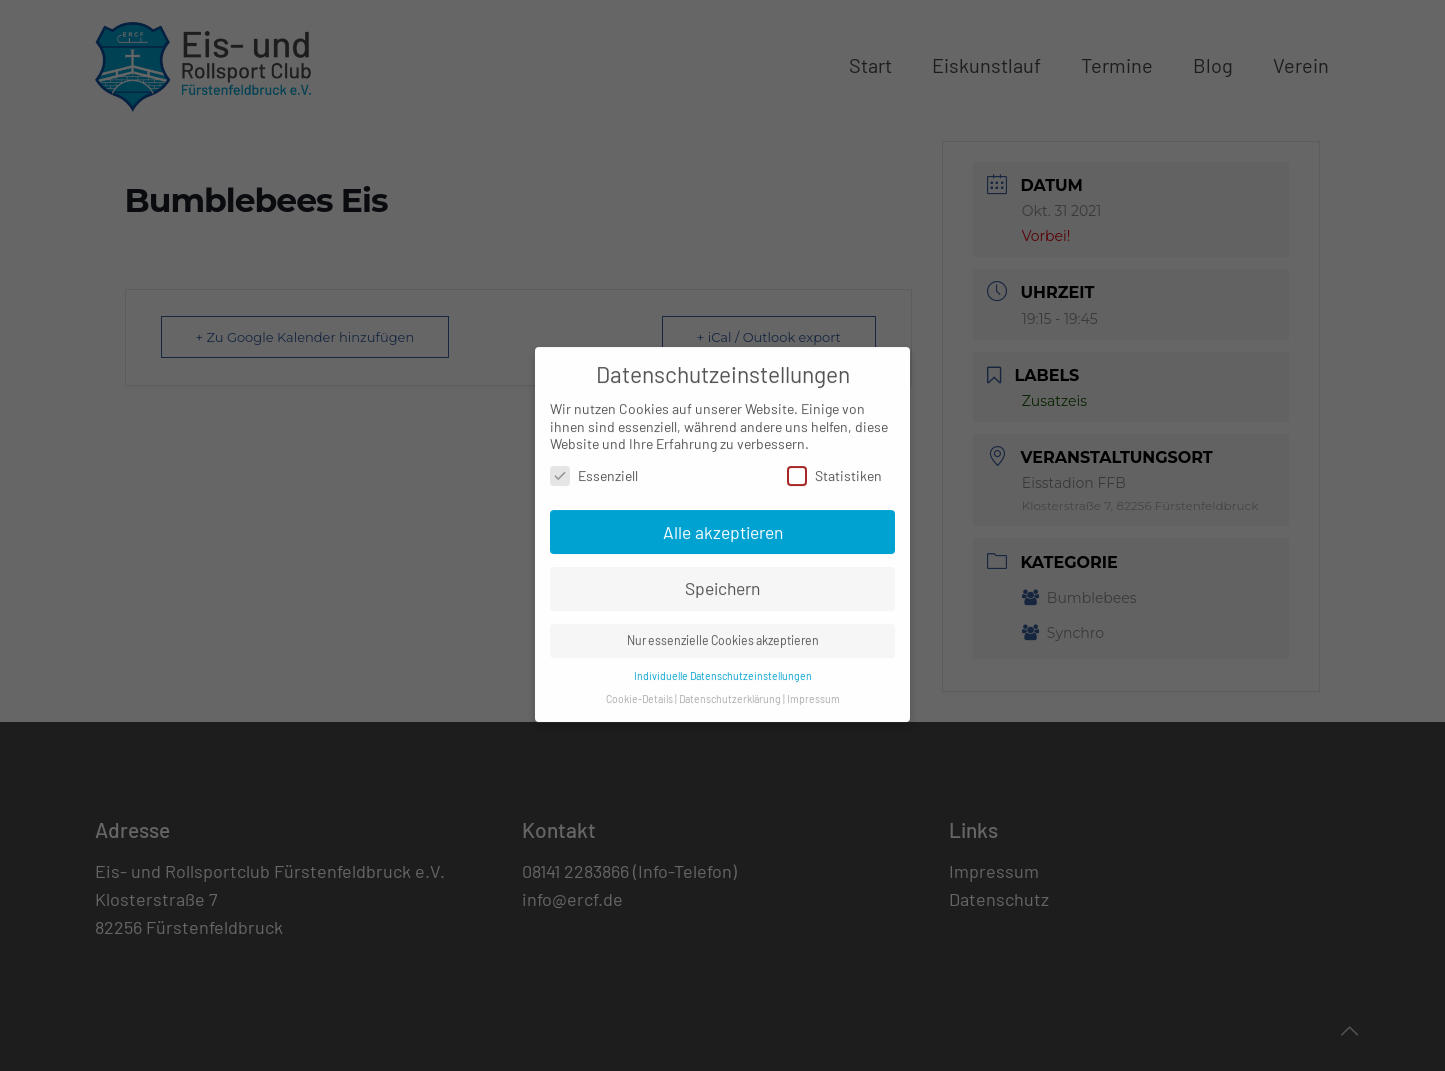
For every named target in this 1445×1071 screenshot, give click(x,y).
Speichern (722, 577)
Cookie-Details (639, 687)
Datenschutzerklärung (730, 687)
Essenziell (594, 463)
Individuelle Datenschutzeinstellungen (723, 664)
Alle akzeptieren (723, 520)
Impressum (813, 687)
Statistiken (834, 463)
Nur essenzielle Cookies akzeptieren (723, 629)
